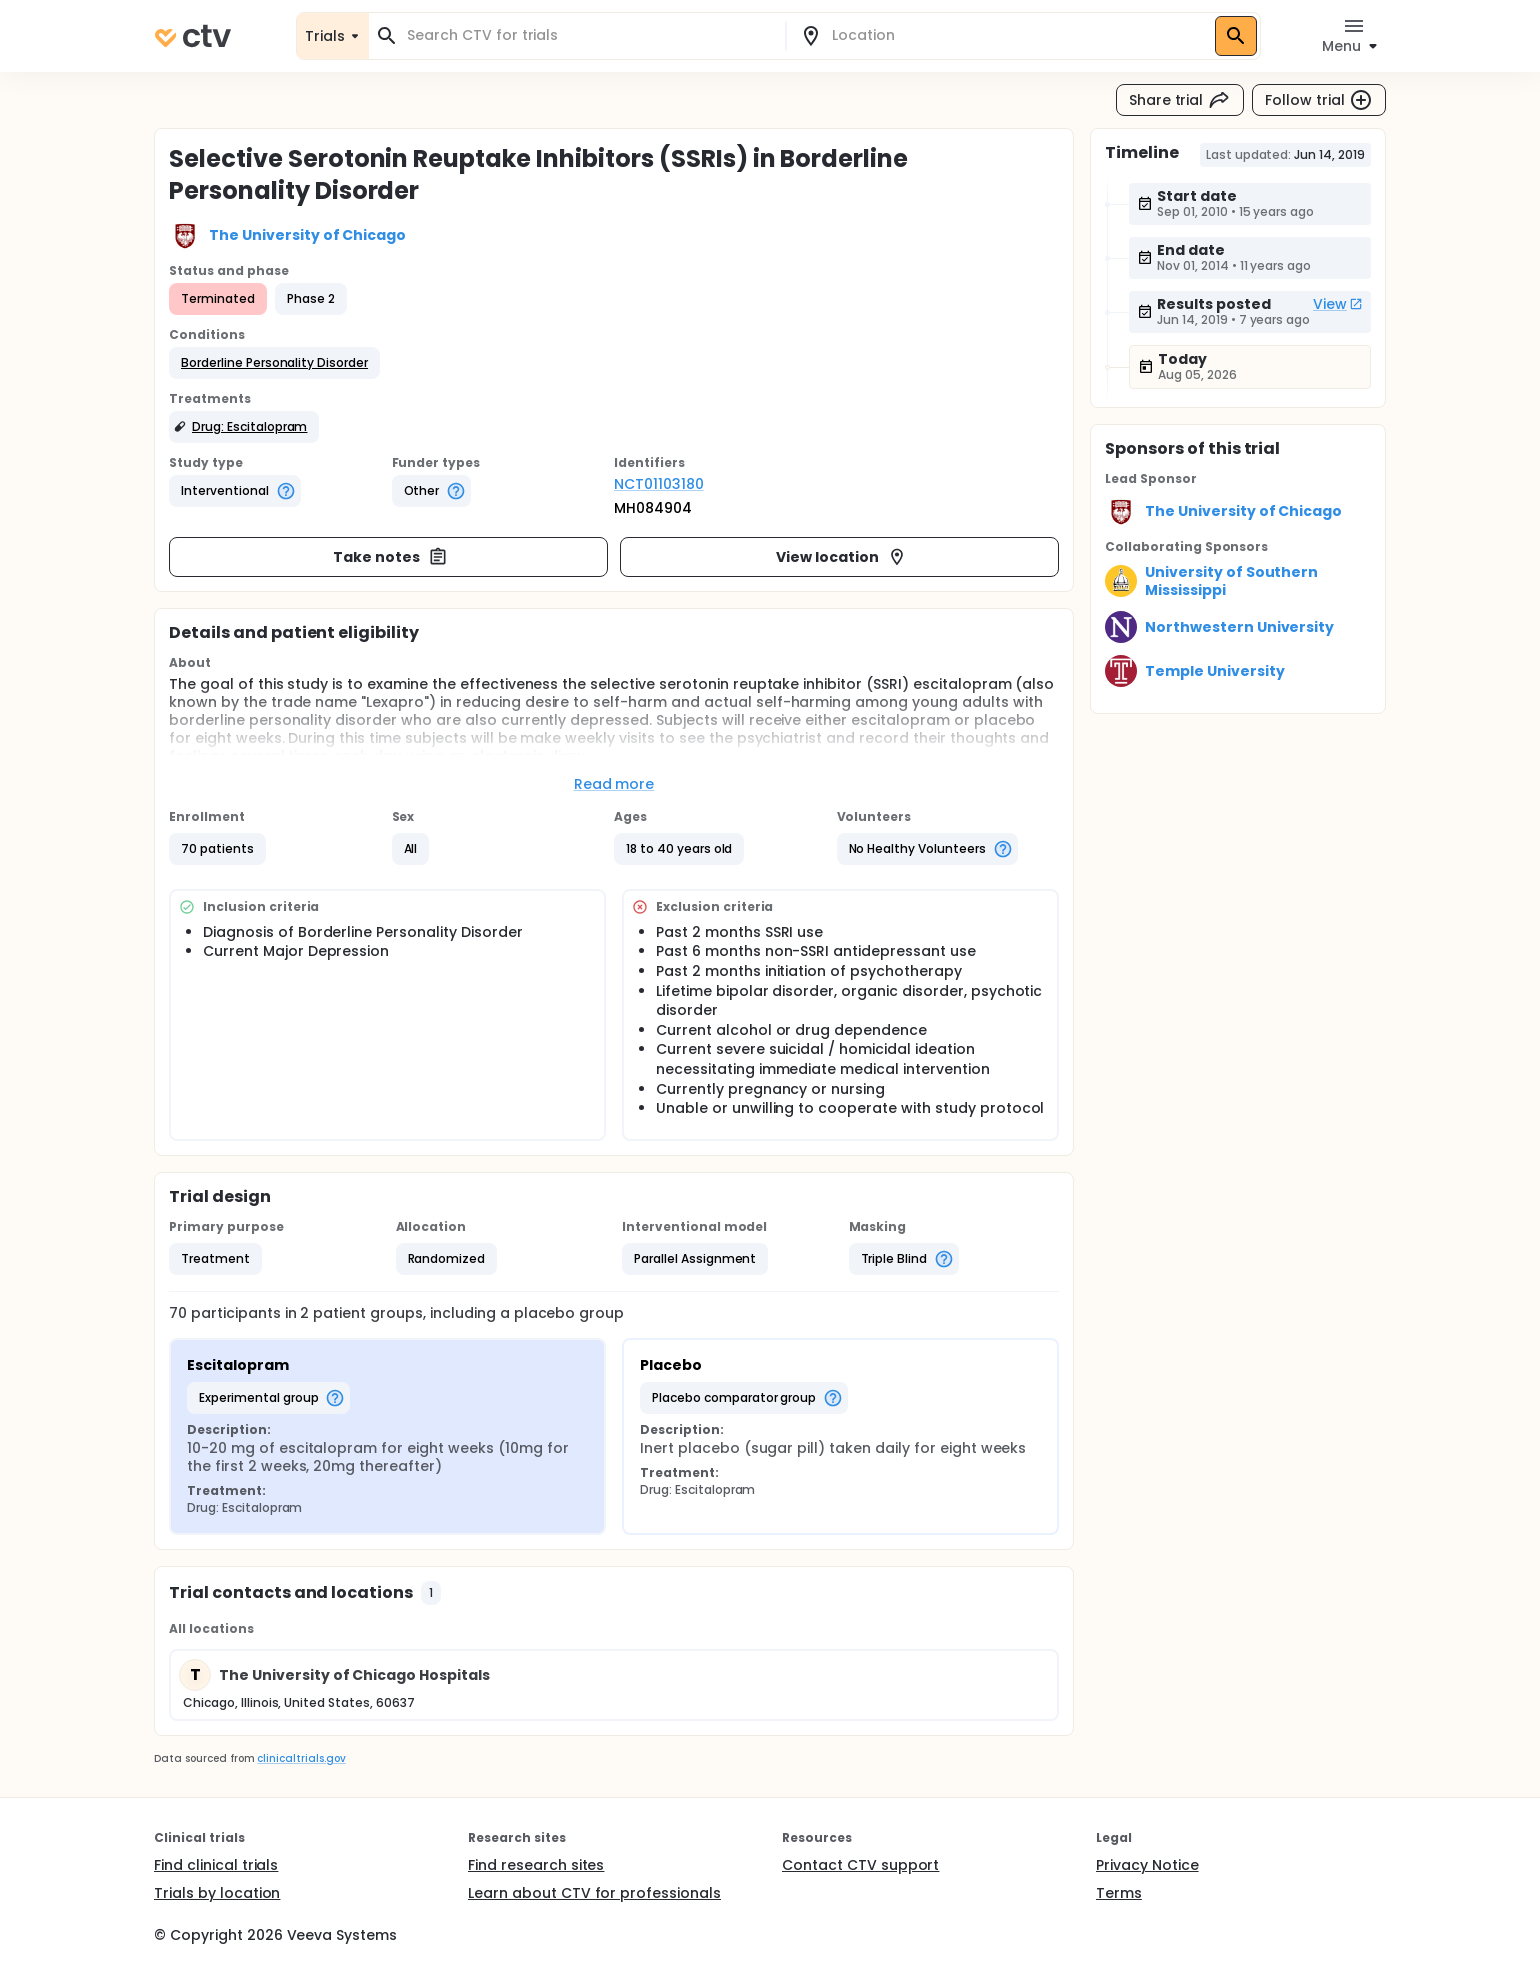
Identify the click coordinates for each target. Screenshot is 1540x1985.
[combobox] (589, 35)
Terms (1119, 1893)
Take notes (390, 557)
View (1338, 304)
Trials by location (217, 1893)
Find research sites (536, 1865)
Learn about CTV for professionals (594, 1893)
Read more (614, 784)
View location (841, 557)
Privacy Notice (1147, 1865)
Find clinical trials (216, 1865)
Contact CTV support (860, 1865)
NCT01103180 (659, 484)
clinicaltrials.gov (301, 1758)
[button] (274, 363)
